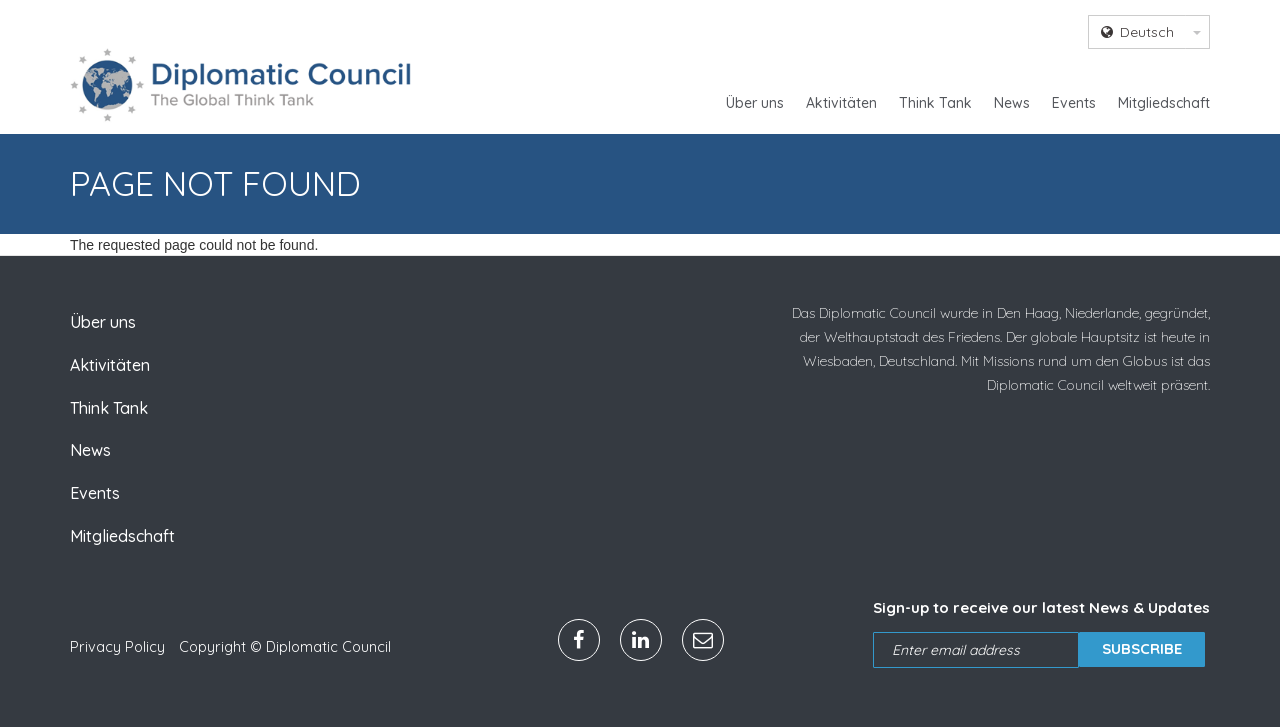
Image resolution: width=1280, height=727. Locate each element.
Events (1074, 103)
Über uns (755, 103)
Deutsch (1137, 32)
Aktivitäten (841, 103)
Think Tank (935, 103)
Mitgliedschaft (1164, 103)
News (1012, 103)
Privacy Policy (117, 646)
